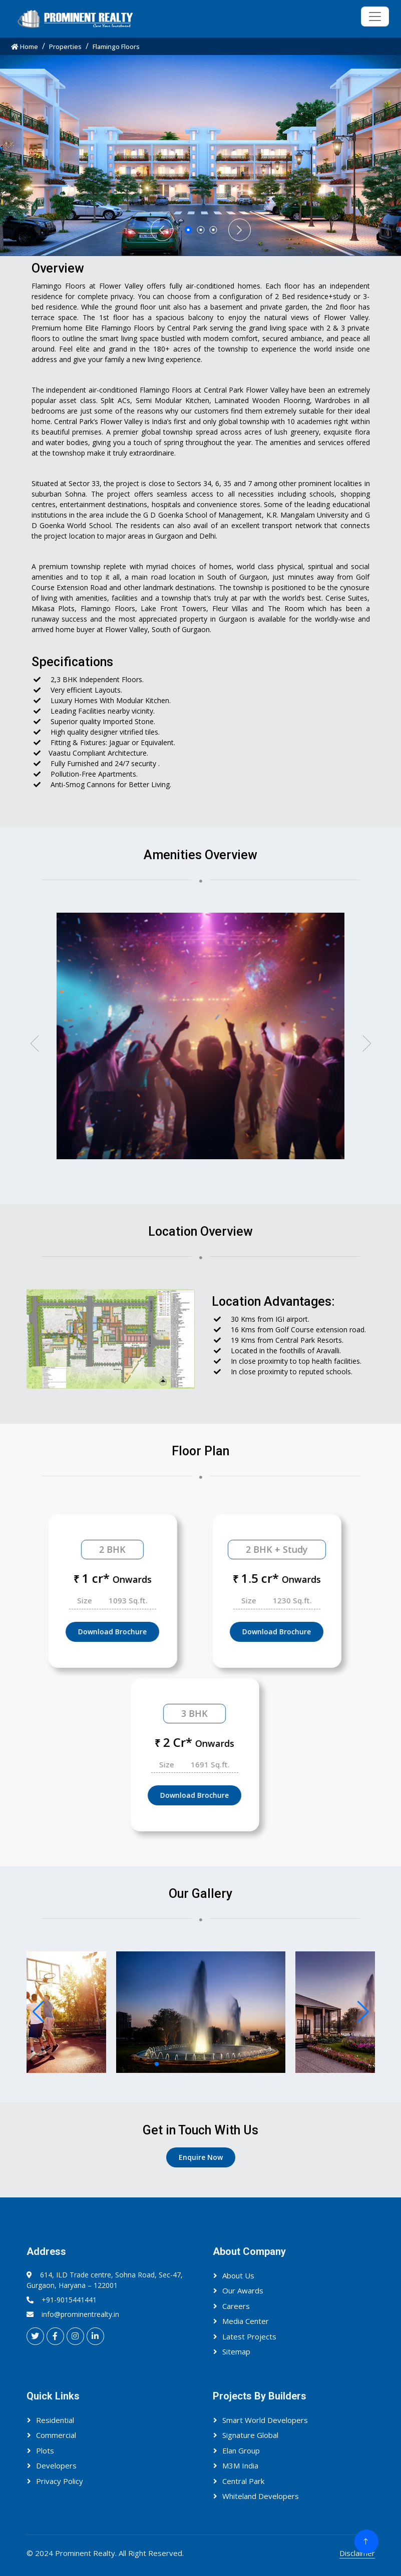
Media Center (245, 2321)
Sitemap (236, 2351)
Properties (65, 46)
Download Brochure (147, 1631)
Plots (45, 2450)
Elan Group (241, 2450)
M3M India (240, 2465)
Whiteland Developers (260, 2496)
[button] (35, 1043)
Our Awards (242, 2290)
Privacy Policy (59, 2481)
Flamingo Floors (116, 46)
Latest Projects (249, 2336)
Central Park (243, 2481)
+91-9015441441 (69, 2299)
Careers (236, 2306)
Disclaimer (357, 2553)
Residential (55, 2420)
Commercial (56, 2435)
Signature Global (250, 2435)
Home (24, 46)
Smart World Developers (265, 2420)
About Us (238, 2275)
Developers (56, 2465)
